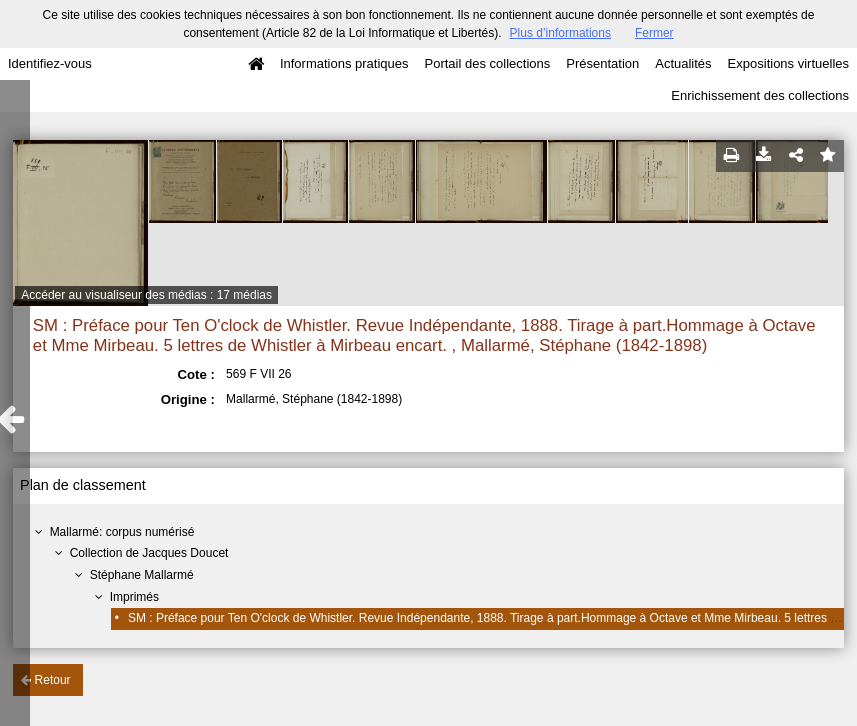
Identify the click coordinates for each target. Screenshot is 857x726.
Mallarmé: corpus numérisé (122, 532)
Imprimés (134, 597)
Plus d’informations (560, 33)
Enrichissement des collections (760, 95)
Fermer (654, 33)
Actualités (683, 63)
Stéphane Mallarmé (142, 575)
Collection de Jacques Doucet (149, 553)
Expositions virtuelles (788, 63)
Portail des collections (488, 63)
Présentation (602, 63)
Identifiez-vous (50, 63)
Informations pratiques (344, 63)
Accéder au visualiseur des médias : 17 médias (146, 295)
